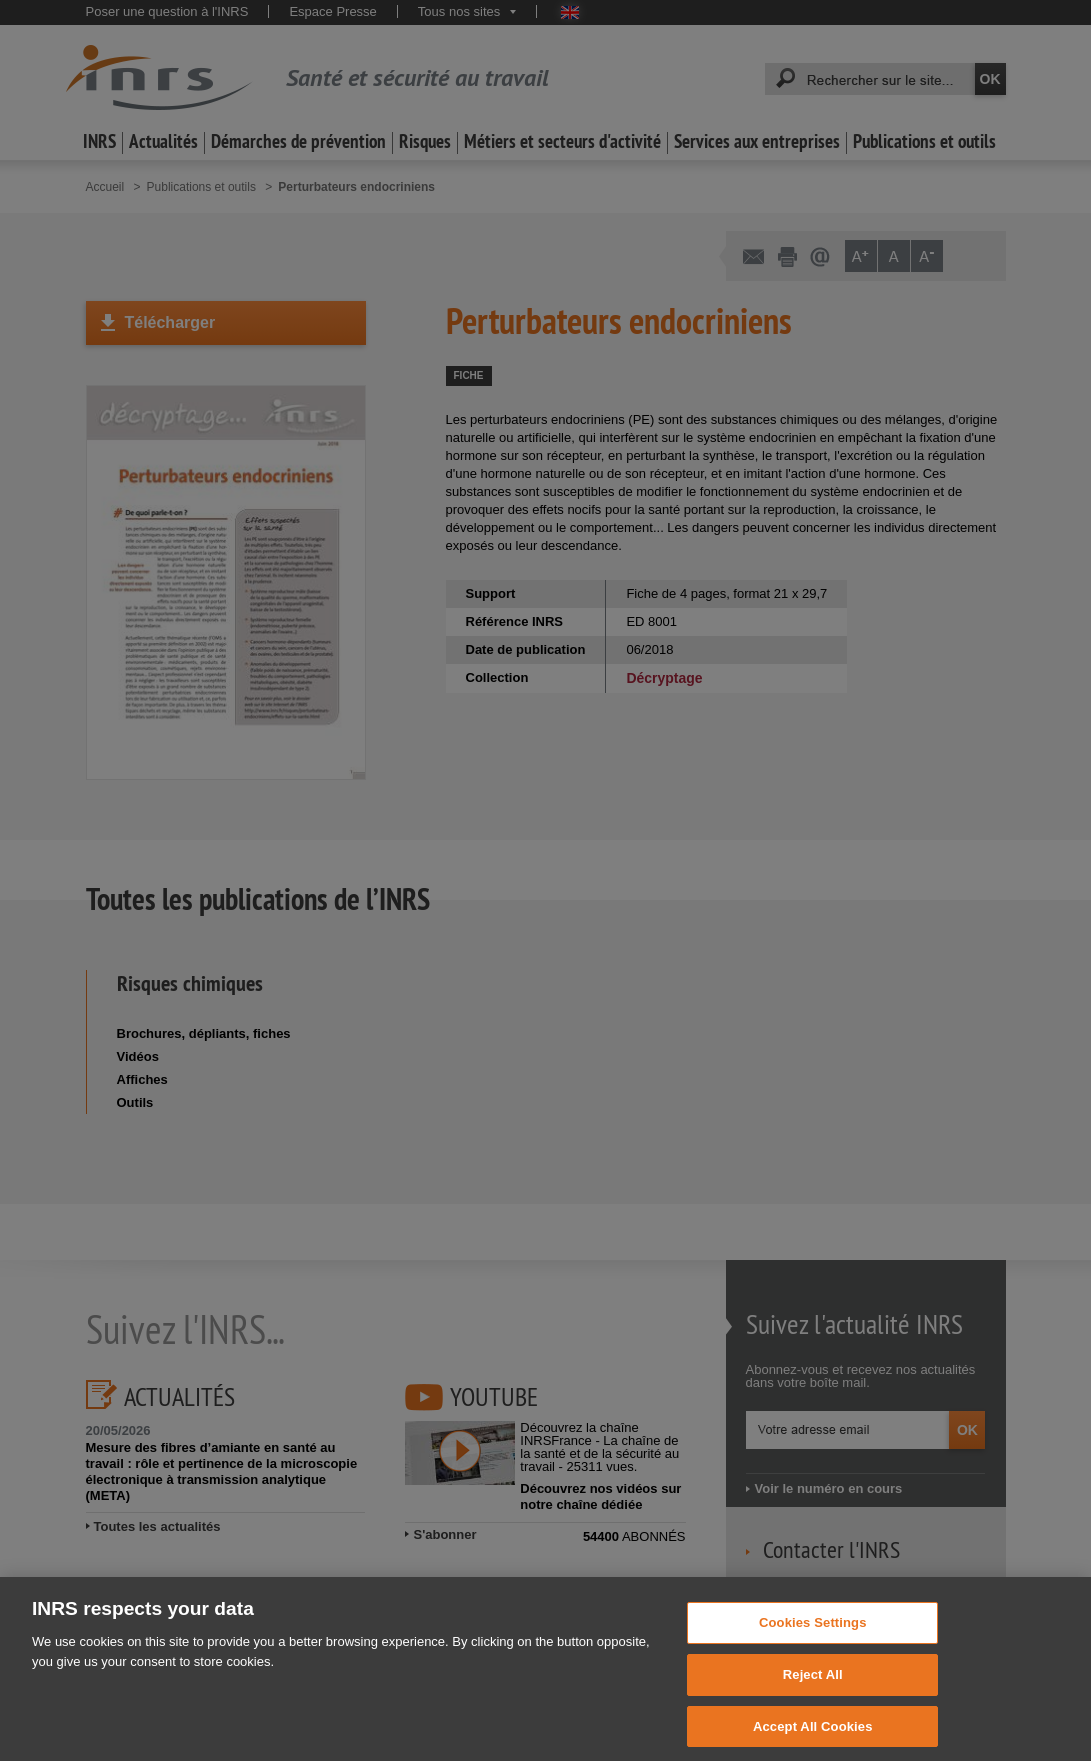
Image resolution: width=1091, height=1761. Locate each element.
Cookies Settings (813, 1636)
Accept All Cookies (813, 1739)
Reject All (813, 1688)
